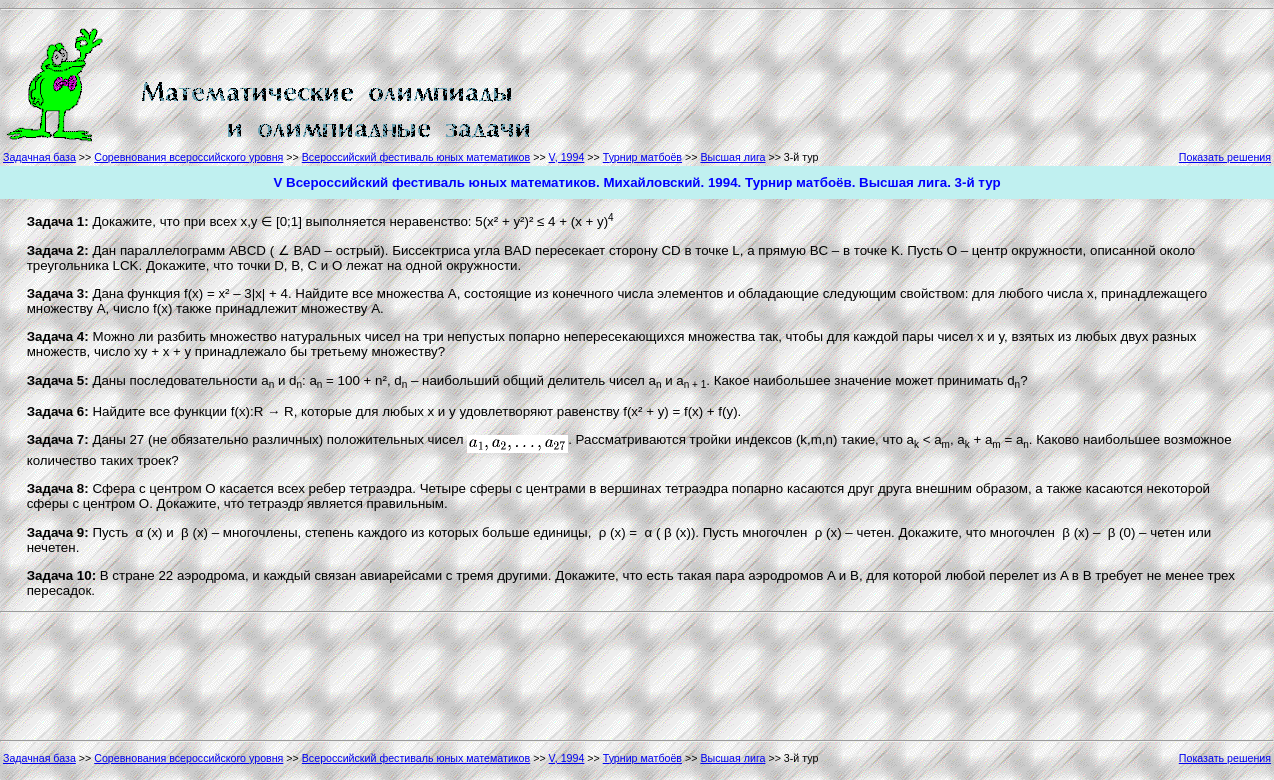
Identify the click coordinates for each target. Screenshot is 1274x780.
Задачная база (39, 157)
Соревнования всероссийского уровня (188, 157)
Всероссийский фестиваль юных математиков (416, 157)
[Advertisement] (624, 82)
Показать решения (1225, 157)
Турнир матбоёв (642, 157)
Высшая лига (732, 157)
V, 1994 (567, 157)
